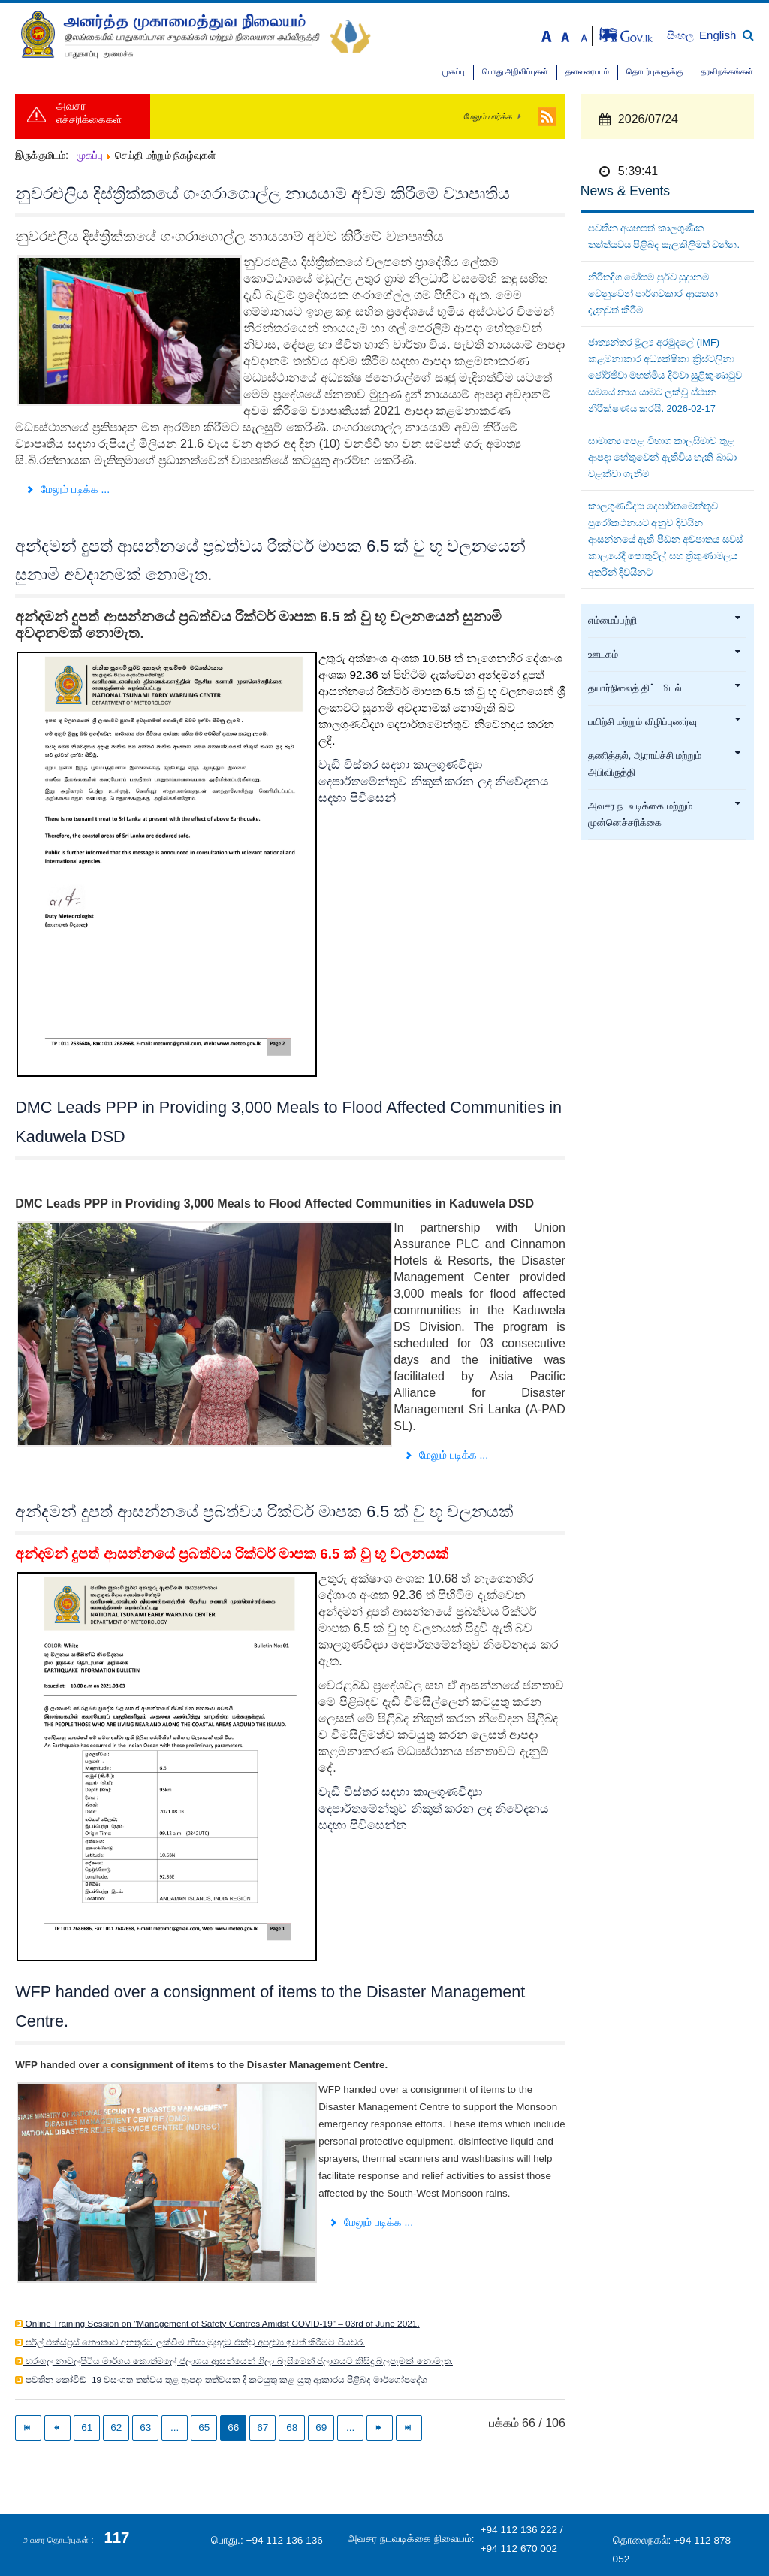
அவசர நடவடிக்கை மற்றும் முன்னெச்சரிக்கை (665, 814)
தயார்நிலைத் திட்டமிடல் (665, 688)
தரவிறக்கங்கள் (727, 72)
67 (262, 2427)
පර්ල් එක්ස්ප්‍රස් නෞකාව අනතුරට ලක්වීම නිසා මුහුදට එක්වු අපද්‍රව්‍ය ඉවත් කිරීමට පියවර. (194, 2342)
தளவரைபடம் (587, 72)
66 (233, 2427)
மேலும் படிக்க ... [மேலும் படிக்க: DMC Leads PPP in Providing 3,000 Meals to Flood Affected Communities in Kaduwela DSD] (445, 1455)
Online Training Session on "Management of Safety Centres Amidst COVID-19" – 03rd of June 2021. (221, 2323)
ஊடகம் (665, 654)
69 (321, 2427)
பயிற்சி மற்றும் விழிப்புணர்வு (665, 722)
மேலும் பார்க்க (487, 116)
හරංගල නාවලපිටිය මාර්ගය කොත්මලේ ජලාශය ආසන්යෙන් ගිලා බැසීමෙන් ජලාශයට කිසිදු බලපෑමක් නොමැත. (238, 2361)
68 (291, 2427)
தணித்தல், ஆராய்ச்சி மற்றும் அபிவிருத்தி (665, 764)
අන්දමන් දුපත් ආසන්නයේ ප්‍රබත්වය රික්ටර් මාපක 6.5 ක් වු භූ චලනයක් (264, 1511)
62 (116, 2427)
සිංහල (681, 35)
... (174, 2427)
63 (145, 2427)
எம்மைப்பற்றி (665, 620)
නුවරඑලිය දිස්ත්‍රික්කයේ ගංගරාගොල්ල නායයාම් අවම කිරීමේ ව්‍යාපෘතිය (262, 193)
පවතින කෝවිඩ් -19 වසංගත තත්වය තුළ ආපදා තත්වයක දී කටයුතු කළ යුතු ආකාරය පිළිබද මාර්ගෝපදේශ (225, 2380)
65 (204, 2427)
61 (86, 2427)
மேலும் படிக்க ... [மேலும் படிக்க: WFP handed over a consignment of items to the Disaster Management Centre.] (370, 2222)
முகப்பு (453, 72)
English (717, 35)
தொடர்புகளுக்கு (654, 72)
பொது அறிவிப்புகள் (515, 72)
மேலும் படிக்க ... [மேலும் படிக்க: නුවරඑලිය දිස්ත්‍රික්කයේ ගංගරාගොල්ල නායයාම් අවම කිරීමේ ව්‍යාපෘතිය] (67, 489)
